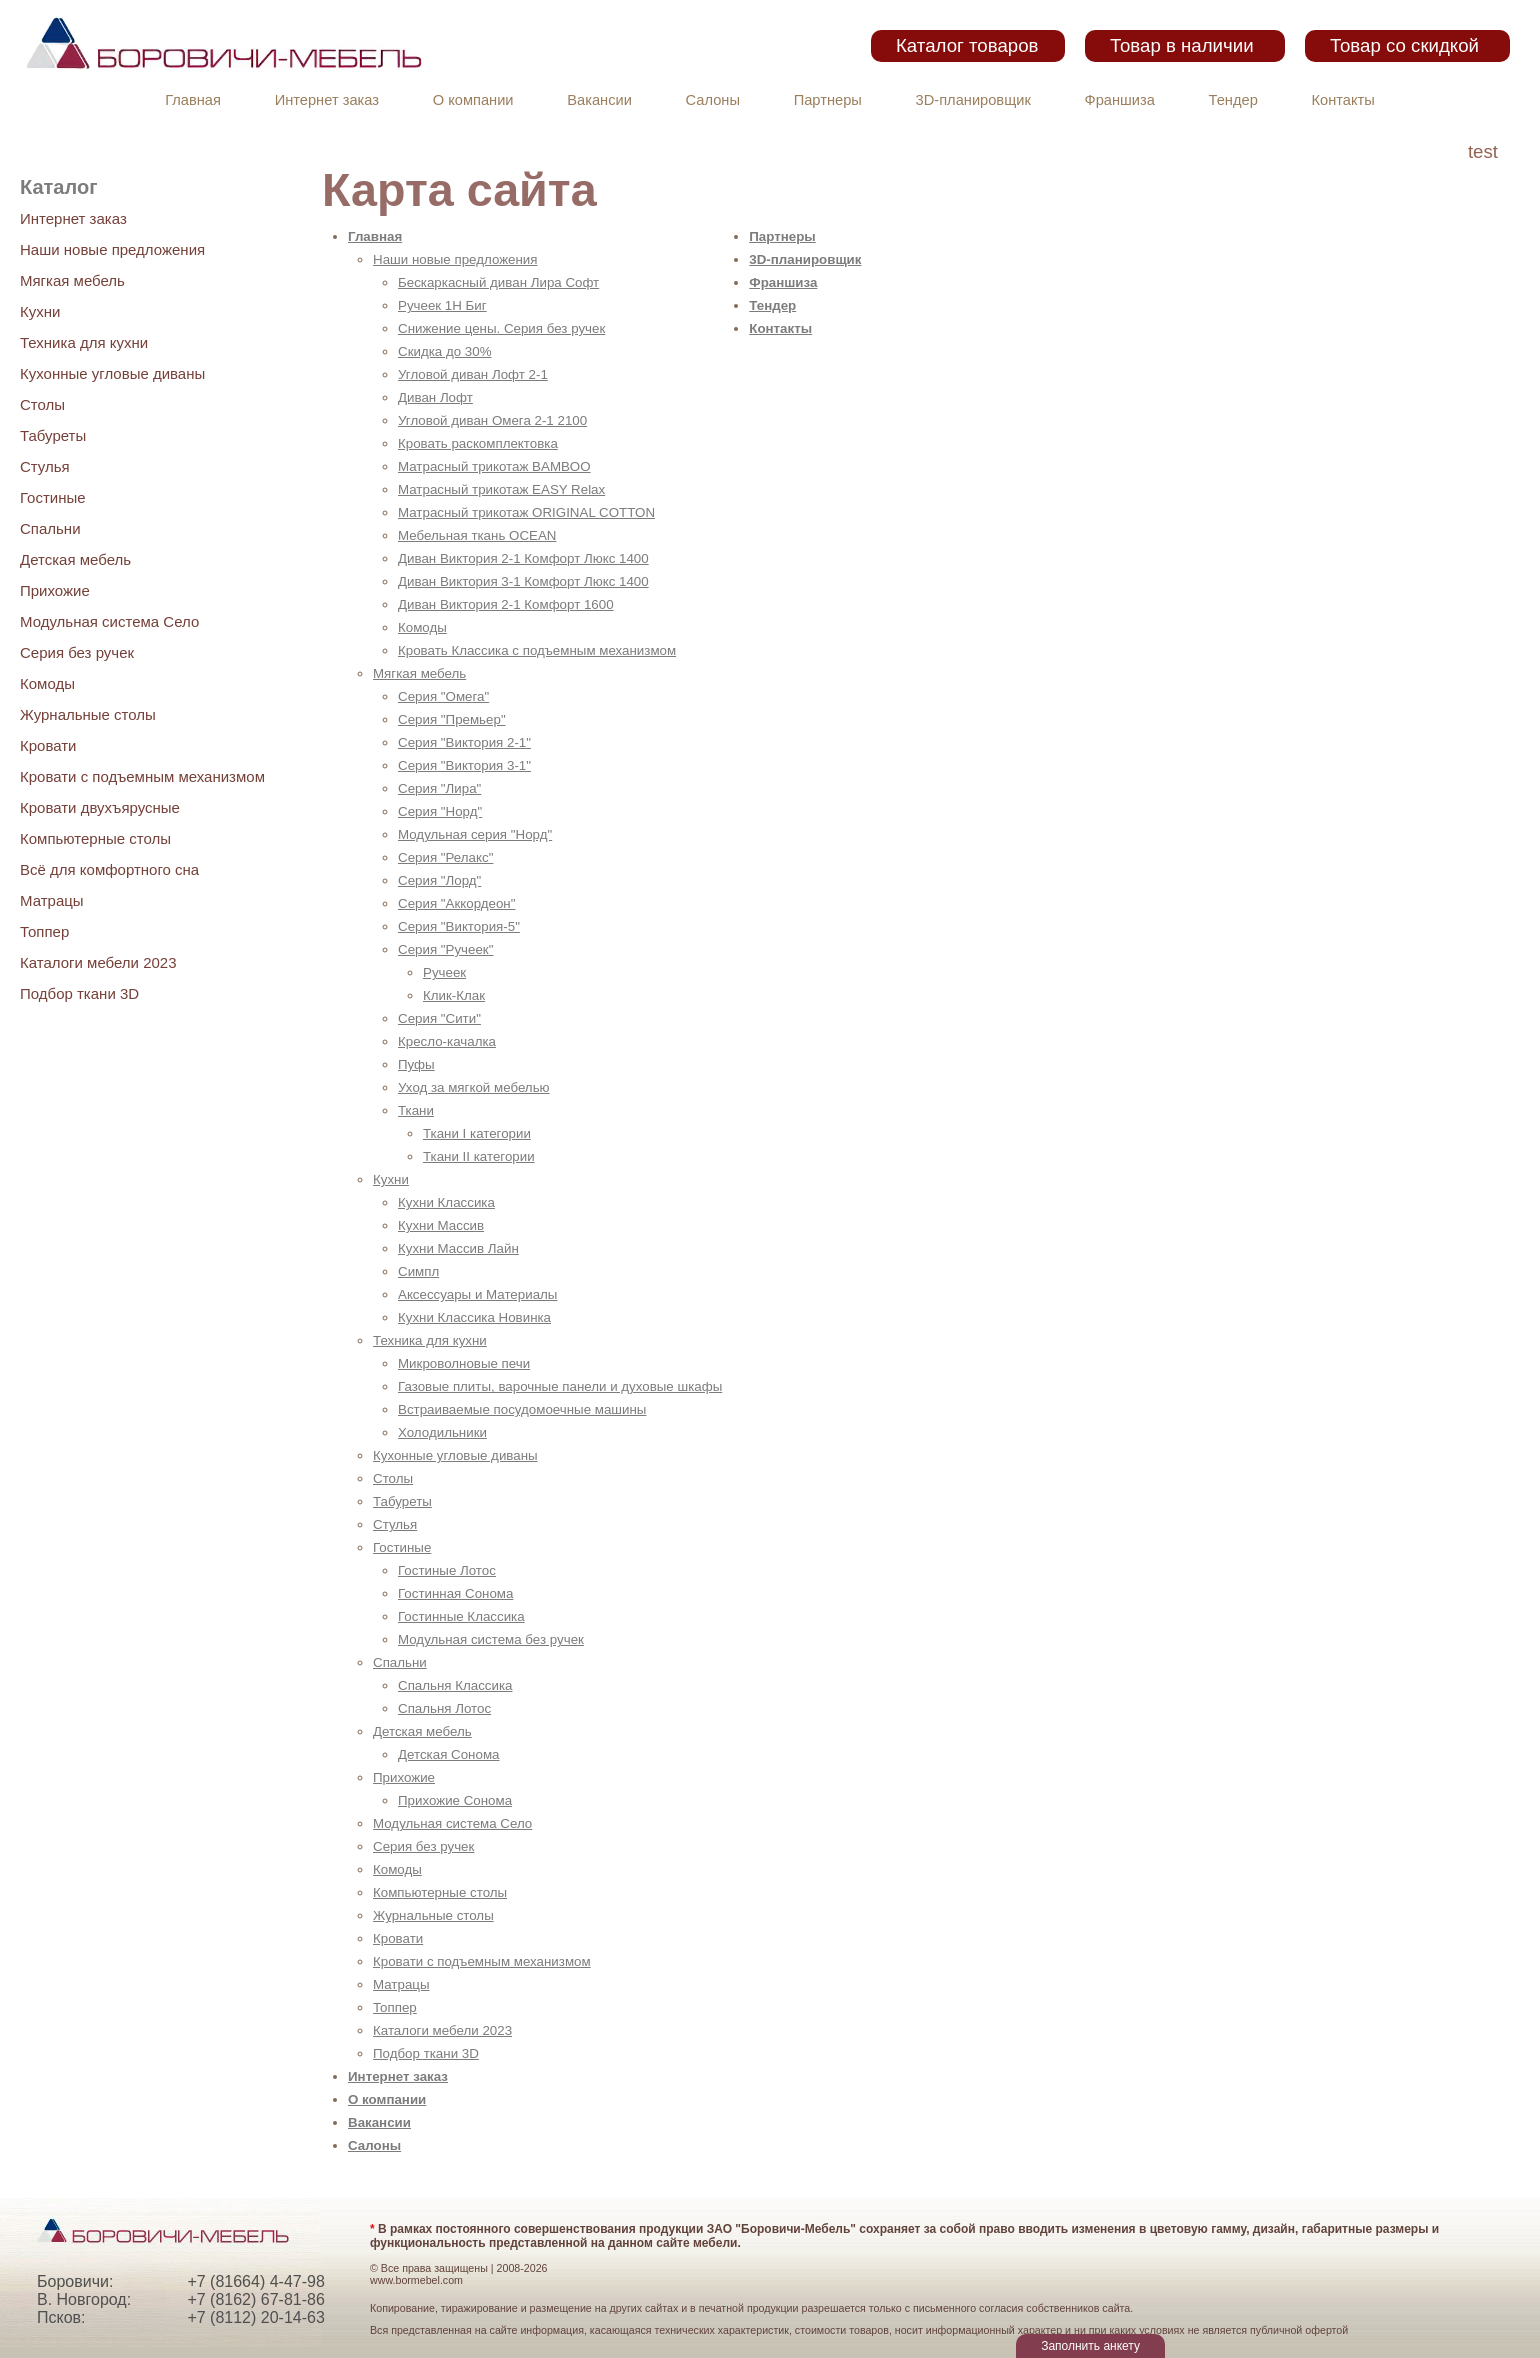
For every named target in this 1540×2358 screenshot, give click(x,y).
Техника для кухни (84, 342)
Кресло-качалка (447, 1041)
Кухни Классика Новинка (474, 1317)
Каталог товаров (967, 45)
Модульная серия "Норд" (475, 834)
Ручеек (444, 972)
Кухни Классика (446, 1202)
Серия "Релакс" (445, 857)
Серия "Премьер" (452, 719)
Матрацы (52, 900)
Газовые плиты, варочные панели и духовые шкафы (560, 1386)
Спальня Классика (455, 1685)
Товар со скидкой (1404, 45)
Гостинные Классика (461, 1616)
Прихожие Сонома (455, 1800)
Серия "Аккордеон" (456, 903)
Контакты (1343, 100)
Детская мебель (75, 559)
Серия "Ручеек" (445, 949)
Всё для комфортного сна (109, 869)
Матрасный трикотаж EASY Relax (501, 489)
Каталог (58, 187)
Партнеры (828, 100)
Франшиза (1120, 100)
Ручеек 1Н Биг (442, 305)
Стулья (45, 466)
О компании (473, 100)
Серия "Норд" (440, 811)
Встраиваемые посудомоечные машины (522, 1409)
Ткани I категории (477, 1133)
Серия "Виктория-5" (459, 926)
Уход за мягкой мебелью (474, 1087)
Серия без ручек (77, 652)
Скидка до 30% (445, 351)
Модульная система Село (109, 621)
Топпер (44, 931)
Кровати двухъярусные (100, 807)
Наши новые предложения (112, 249)
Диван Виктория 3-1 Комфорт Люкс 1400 (523, 581)
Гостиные (53, 497)
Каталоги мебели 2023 (98, 962)
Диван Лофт (435, 397)
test (1483, 151)
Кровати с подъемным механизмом (142, 776)
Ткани (416, 1110)
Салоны (713, 100)
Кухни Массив (441, 1225)
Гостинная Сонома (455, 1593)
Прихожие (55, 590)
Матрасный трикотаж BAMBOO (494, 466)
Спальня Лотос (444, 1708)
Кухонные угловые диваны (112, 373)
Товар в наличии (1182, 45)
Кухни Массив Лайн (458, 1248)
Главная (193, 100)
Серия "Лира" (439, 788)
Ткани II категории (479, 1156)
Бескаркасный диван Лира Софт (498, 282)
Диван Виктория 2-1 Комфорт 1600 (506, 604)
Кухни (40, 311)
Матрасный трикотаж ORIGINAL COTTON (526, 512)
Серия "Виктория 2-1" (464, 742)
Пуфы (416, 1064)
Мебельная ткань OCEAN (477, 535)
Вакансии (599, 100)
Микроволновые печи (464, 1363)
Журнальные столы (88, 714)
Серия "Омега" (443, 696)
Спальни (50, 528)
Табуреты (53, 435)
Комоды (47, 683)
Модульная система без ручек (491, 1639)
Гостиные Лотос (447, 1570)
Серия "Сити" (439, 1018)
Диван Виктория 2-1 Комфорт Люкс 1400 (523, 558)
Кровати (48, 745)
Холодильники (442, 1432)
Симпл (418, 1271)
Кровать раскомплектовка (478, 443)
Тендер (1233, 100)
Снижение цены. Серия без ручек (501, 328)
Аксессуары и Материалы (477, 1294)
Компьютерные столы (95, 838)
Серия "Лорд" (439, 880)
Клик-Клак (454, 995)
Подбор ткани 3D (79, 993)
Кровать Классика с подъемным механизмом (537, 650)
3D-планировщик (973, 100)
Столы (42, 404)
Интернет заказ (327, 100)
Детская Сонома (448, 1754)
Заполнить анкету (1090, 2346)
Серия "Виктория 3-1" (464, 765)
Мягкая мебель (72, 280)
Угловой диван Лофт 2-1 (473, 374)
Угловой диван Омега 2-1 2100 (492, 420)
